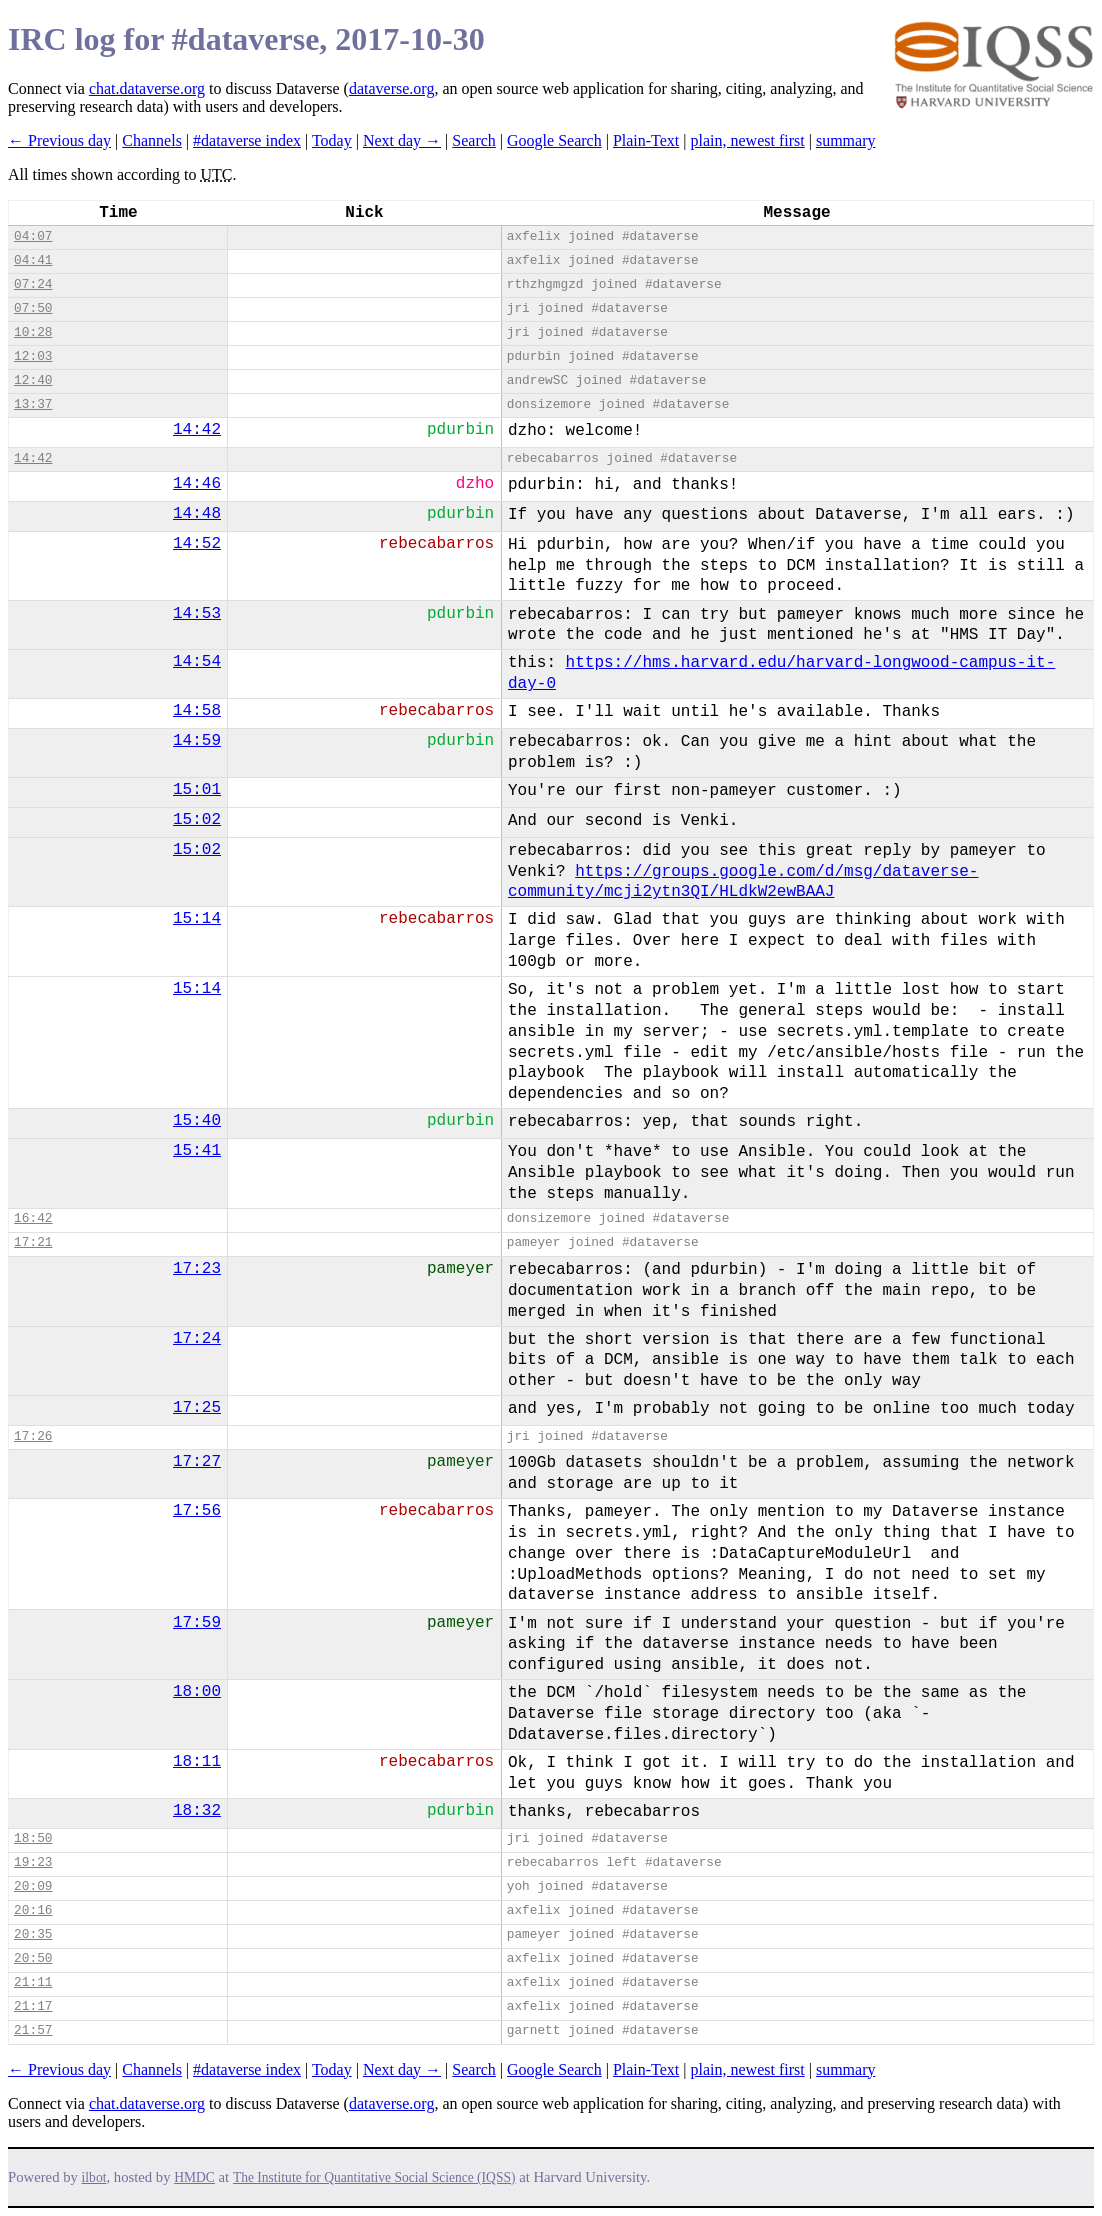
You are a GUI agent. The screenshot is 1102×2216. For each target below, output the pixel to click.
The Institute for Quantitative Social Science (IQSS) (374, 2177)
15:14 (197, 919)
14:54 (197, 662)
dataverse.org (391, 88)
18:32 (197, 1811)
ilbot (94, 2177)
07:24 (33, 284)
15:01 (197, 790)
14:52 (197, 544)
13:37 (33, 404)
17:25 (197, 1408)
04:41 (33, 260)
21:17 (33, 2006)
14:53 (197, 614)
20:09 (33, 1886)
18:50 (33, 1838)
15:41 (197, 1151)
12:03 (33, 356)
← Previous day (59, 140)
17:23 (197, 1269)
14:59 (197, 741)
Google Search (554, 140)
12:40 (33, 380)
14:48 (197, 514)
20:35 (33, 1934)
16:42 (33, 1218)
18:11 (197, 1762)
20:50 (33, 1958)
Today (332, 140)
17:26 (33, 1436)
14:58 (197, 711)
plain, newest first (748, 140)
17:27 (197, 1462)
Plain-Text (646, 140)
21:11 (33, 1982)
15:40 (197, 1121)
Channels (152, 140)
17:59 (197, 1623)
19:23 (33, 1862)
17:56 (197, 1511)
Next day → (402, 140)
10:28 (33, 332)
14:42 (197, 430)
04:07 (33, 236)
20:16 (33, 1910)
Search (474, 140)
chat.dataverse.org (147, 88)
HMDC (194, 2177)
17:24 (197, 1339)
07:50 (33, 308)
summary (846, 140)
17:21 (33, 1242)
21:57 (33, 2030)
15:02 (197, 820)
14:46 (197, 484)
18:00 (197, 1692)
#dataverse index (247, 140)
